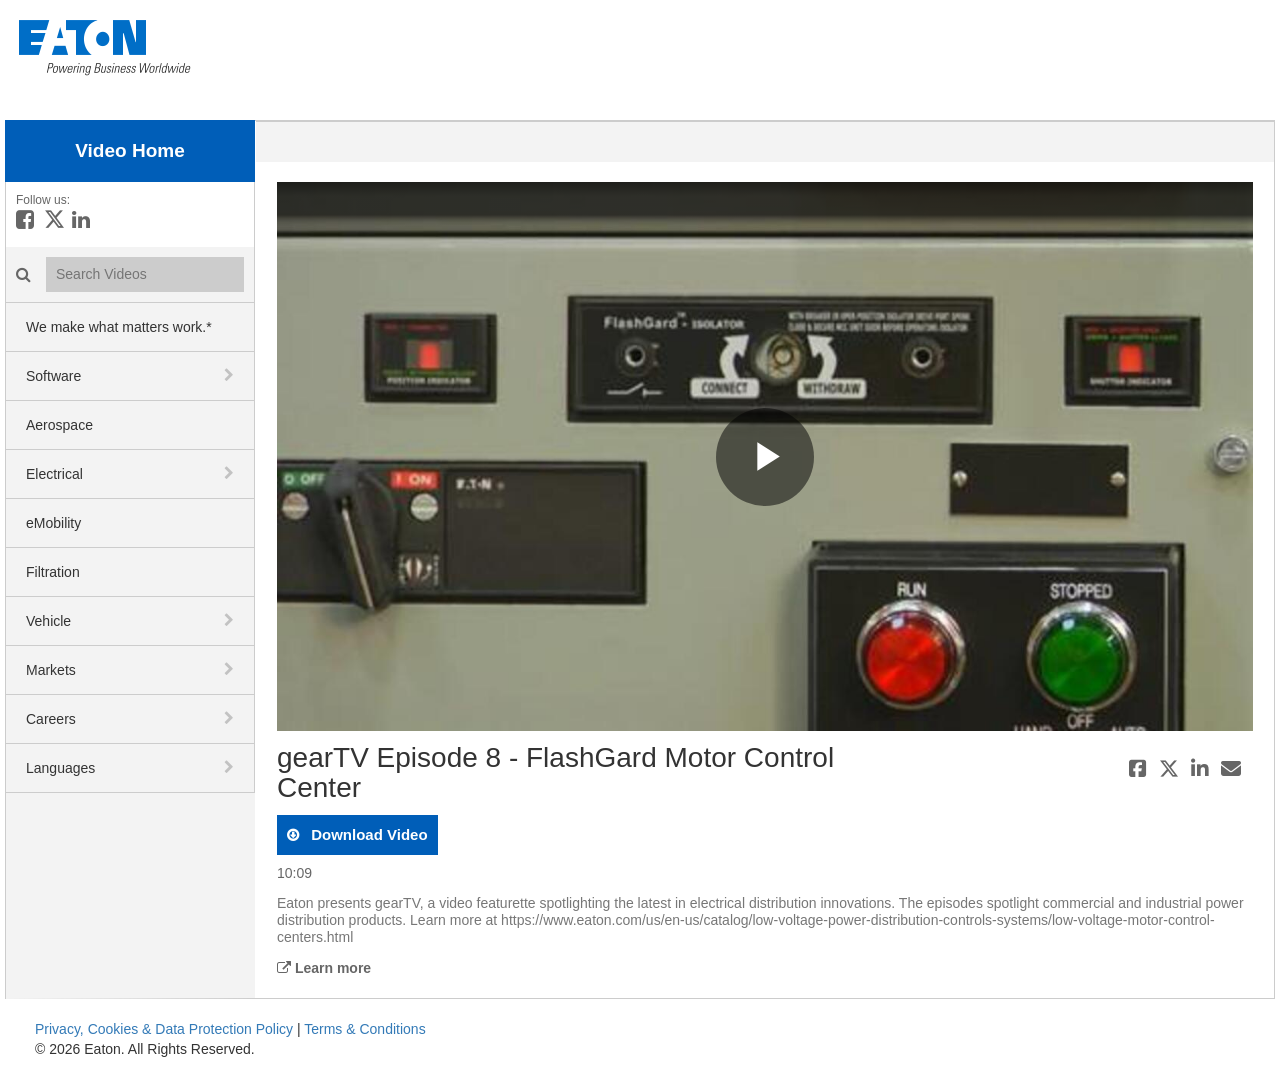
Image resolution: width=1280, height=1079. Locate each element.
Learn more (324, 968)
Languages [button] (60, 768)
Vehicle (48, 621)
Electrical (54, 474)
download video (367, 834)
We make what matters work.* (119, 327)
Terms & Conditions (364, 1029)
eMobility (53, 523)
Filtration (53, 572)
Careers (51, 719)
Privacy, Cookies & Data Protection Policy (164, 1029)
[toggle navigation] (231, 375)
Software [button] (53, 376)
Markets (51, 670)
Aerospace (59, 425)
